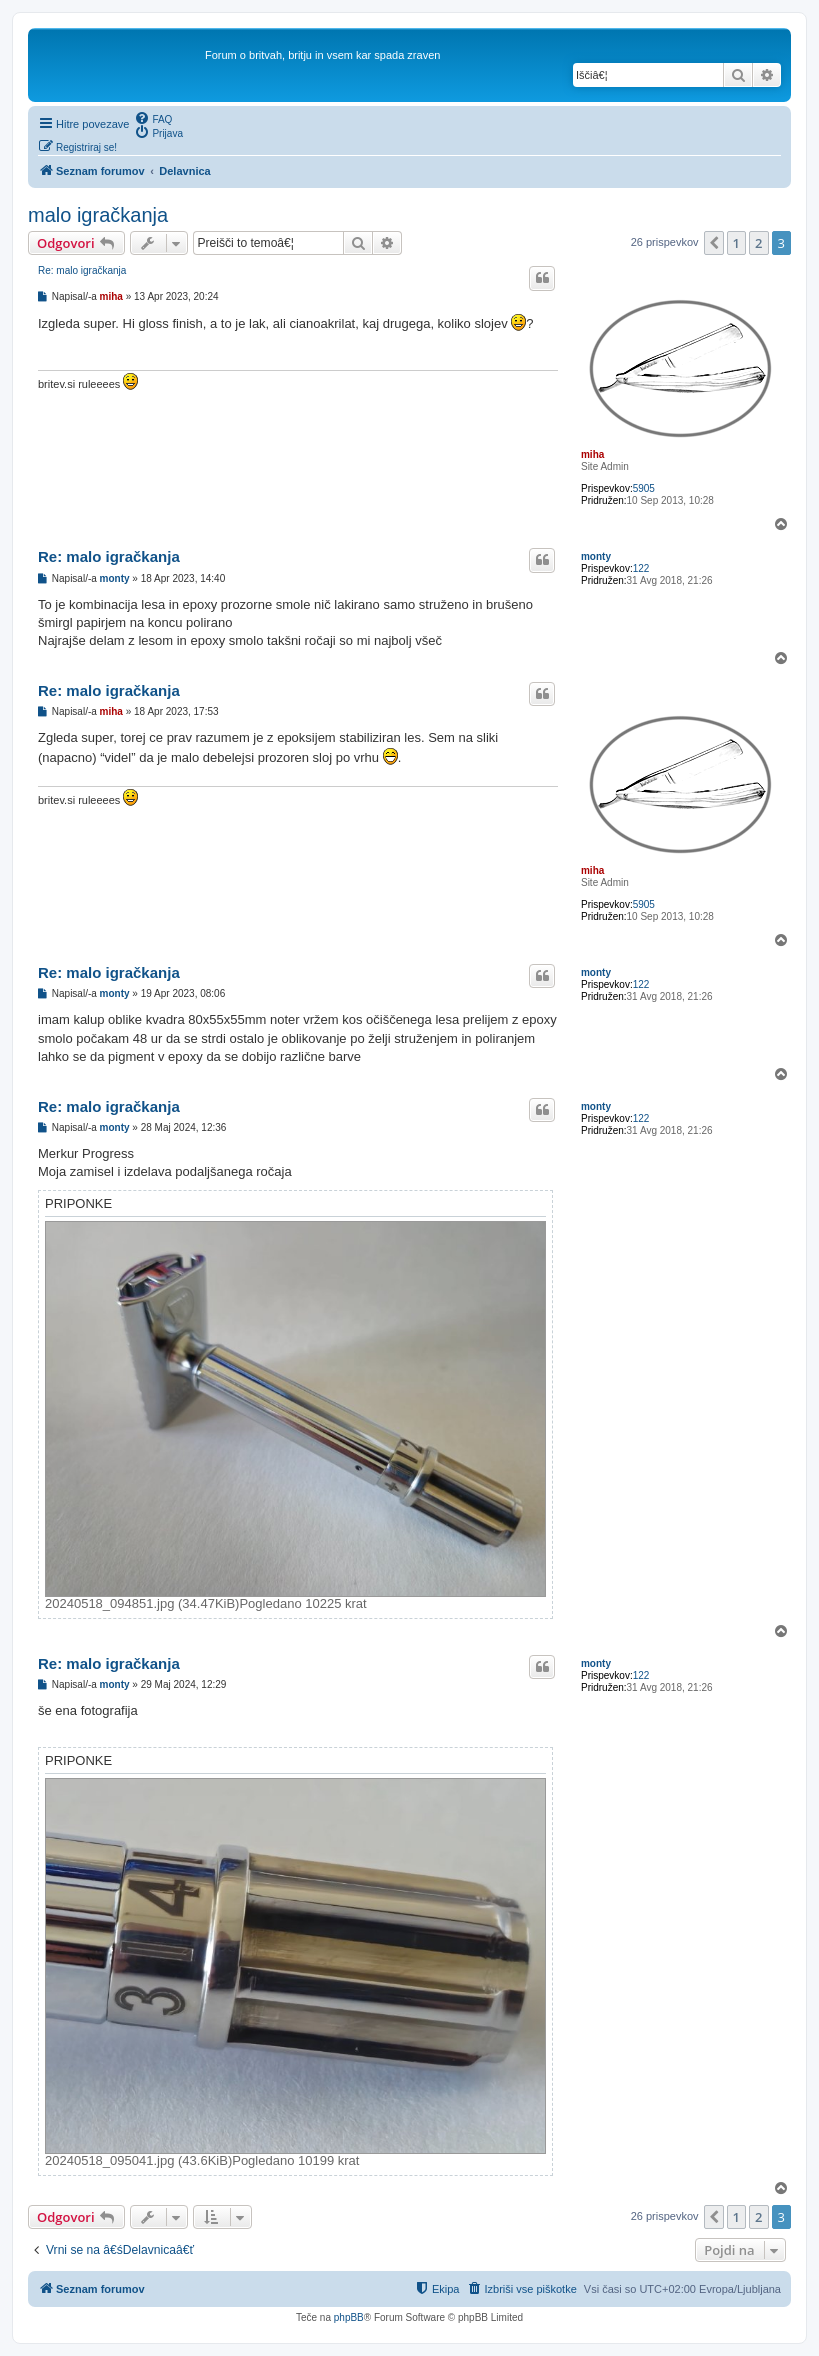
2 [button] (758, 243)
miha (592, 454)
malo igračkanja (98, 215)
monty (596, 556)
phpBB (349, 2317)
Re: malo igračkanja (82, 270)
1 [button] (736, 243)
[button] (714, 243)
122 (641, 568)
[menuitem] (153, 118)
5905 (644, 488)
